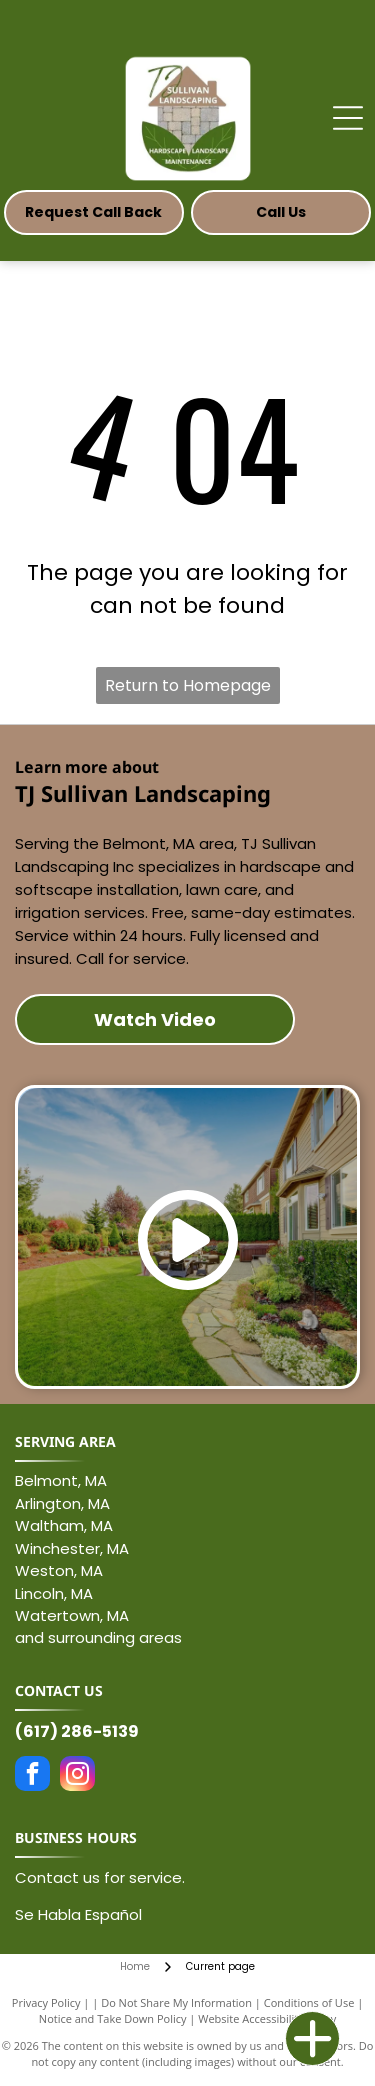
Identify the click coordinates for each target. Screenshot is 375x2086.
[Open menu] (348, 118)
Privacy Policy (46, 2002)
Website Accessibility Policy (267, 2018)
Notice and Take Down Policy (113, 2018)
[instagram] (77, 1776)
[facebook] (32, 1776)
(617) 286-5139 (77, 1731)
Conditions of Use (309, 2002)
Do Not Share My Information (176, 2002)
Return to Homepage (188, 685)
